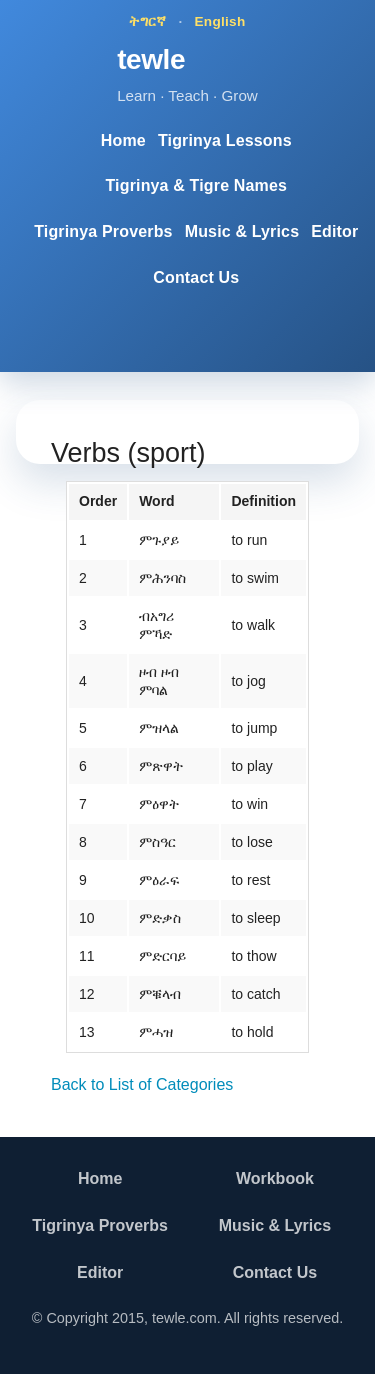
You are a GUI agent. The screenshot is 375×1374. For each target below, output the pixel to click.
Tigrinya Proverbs (103, 231)
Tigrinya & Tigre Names (196, 185)
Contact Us (196, 277)
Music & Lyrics (242, 231)
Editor (334, 231)
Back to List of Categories (142, 1084)
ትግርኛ (147, 21)
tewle (151, 59)
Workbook (275, 1178)
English (220, 21)
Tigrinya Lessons (225, 140)
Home (123, 140)
